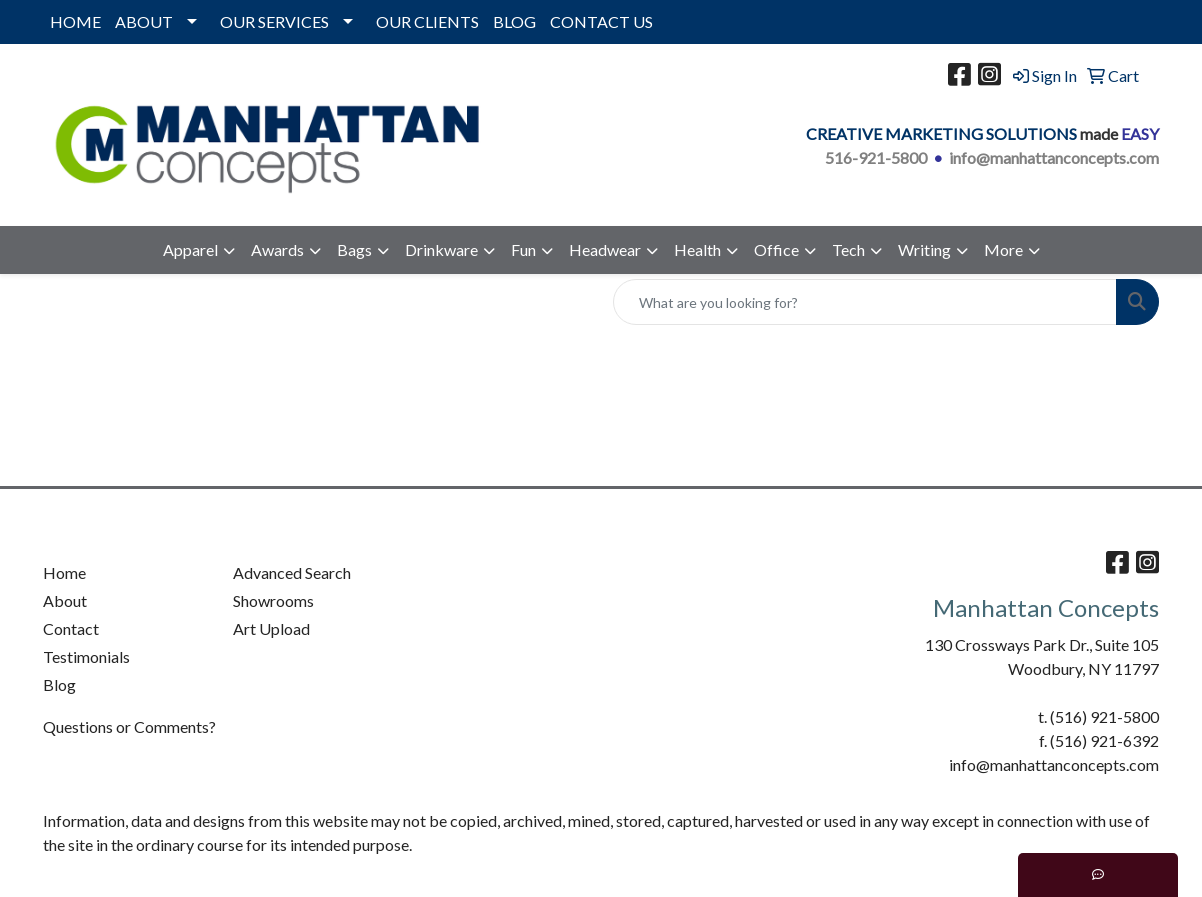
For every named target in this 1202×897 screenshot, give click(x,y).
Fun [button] (523, 249)
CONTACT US (601, 21)
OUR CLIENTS (427, 21)
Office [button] (776, 249)
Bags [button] (354, 249)
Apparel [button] (190, 249)
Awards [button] (277, 249)
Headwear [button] (605, 249)
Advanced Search (292, 572)
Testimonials (86, 656)
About (65, 600)
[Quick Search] (865, 302)
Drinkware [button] (441, 249)
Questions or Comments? (129, 726)
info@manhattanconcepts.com (1054, 157)
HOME (75, 21)
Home (64, 572)
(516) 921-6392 (1104, 740)
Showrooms (273, 600)
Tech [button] (848, 249)
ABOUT (144, 21)
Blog (59, 684)
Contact (71, 628)
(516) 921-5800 (1104, 716)
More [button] (1003, 249)
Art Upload (271, 628)
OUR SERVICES (274, 21)
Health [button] (697, 249)
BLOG (514, 21)
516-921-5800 (876, 157)
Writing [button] (924, 249)
